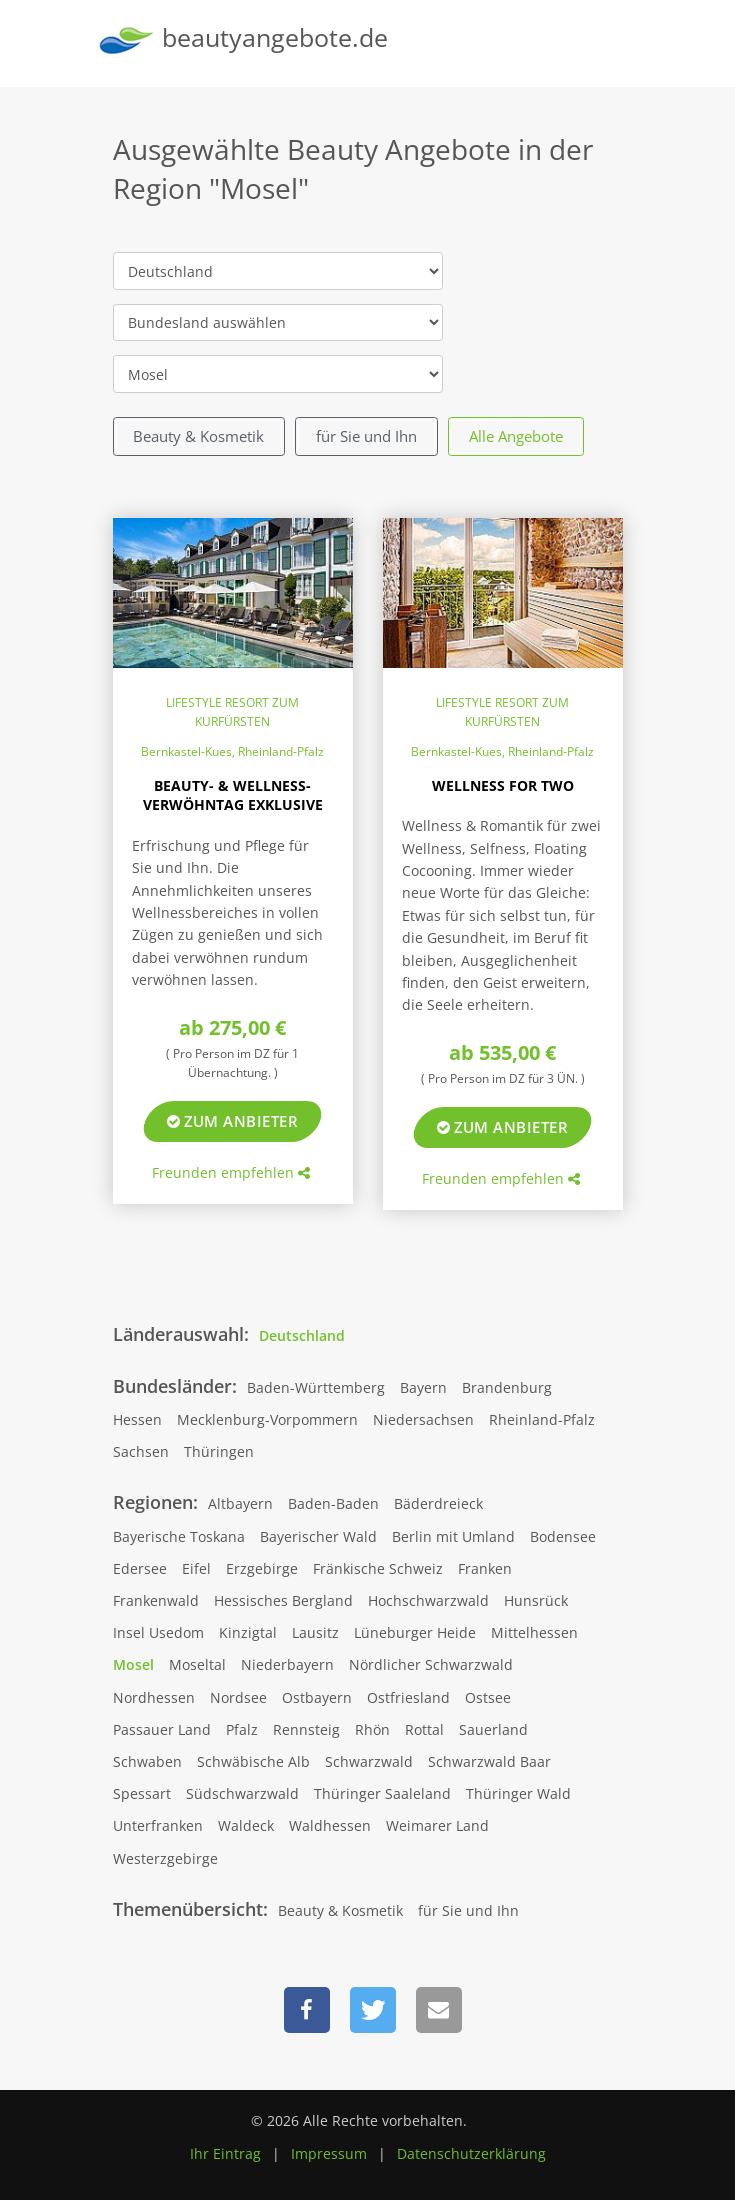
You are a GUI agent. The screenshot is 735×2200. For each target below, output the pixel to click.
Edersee (140, 1568)
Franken (485, 1568)
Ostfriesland (408, 1697)
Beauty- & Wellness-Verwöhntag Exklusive (233, 795)
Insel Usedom (158, 1632)
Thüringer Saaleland (382, 1793)
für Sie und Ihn (366, 436)
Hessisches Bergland (283, 1600)
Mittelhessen (534, 1632)
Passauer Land (162, 1729)
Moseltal (197, 1664)
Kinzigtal (248, 1632)
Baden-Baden (333, 1503)
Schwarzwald (369, 1761)
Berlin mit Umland (453, 1536)
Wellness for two (503, 785)
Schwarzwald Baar (489, 1761)
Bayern (423, 1387)
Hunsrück (536, 1600)
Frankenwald (156, 1600)
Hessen (137, 1419)
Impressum (329, 2153)
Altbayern (240, 1503)
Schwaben (147, 1761)
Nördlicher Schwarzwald (431, 1664)
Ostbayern (317, 1697)
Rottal (424, 1729)
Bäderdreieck (438, 1503)
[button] (307, 2010)
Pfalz (242, 1729)
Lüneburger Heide (415, 1632)
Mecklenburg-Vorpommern (267, 1419)
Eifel (196, 1568)
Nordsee (238, 1697)
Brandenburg (507, 1387)
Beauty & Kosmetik (198, 436)
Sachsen (141, 1451)
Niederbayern (287, 1664)
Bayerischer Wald (318, 1536)
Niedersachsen (423, 1419)
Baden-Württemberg (316, 1387)
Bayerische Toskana (179, 1536)
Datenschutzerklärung (471, 2153)
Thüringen (219, 1451)
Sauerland (493, 1729)
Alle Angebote (516, 436)
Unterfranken (158, 1825)
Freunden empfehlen (231, 1172)
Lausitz (315, 1632)
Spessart (142, 1793)
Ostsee (488, 1697)
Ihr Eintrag (225, 2153)
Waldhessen (330, 1825)
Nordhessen (154, 1697)
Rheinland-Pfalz (542, 1419)
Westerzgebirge (165, 1858)
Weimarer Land (437, 1825)
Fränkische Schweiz (378, 1568)
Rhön (372, 1729)
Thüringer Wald (518, 1793)
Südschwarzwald (242, 1793)
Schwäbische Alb (253, 1761)
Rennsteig (306, 1729)
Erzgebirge (262, 1568)
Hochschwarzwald (428, 1600)
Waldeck (246, 1825)
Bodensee (563, 1536)
